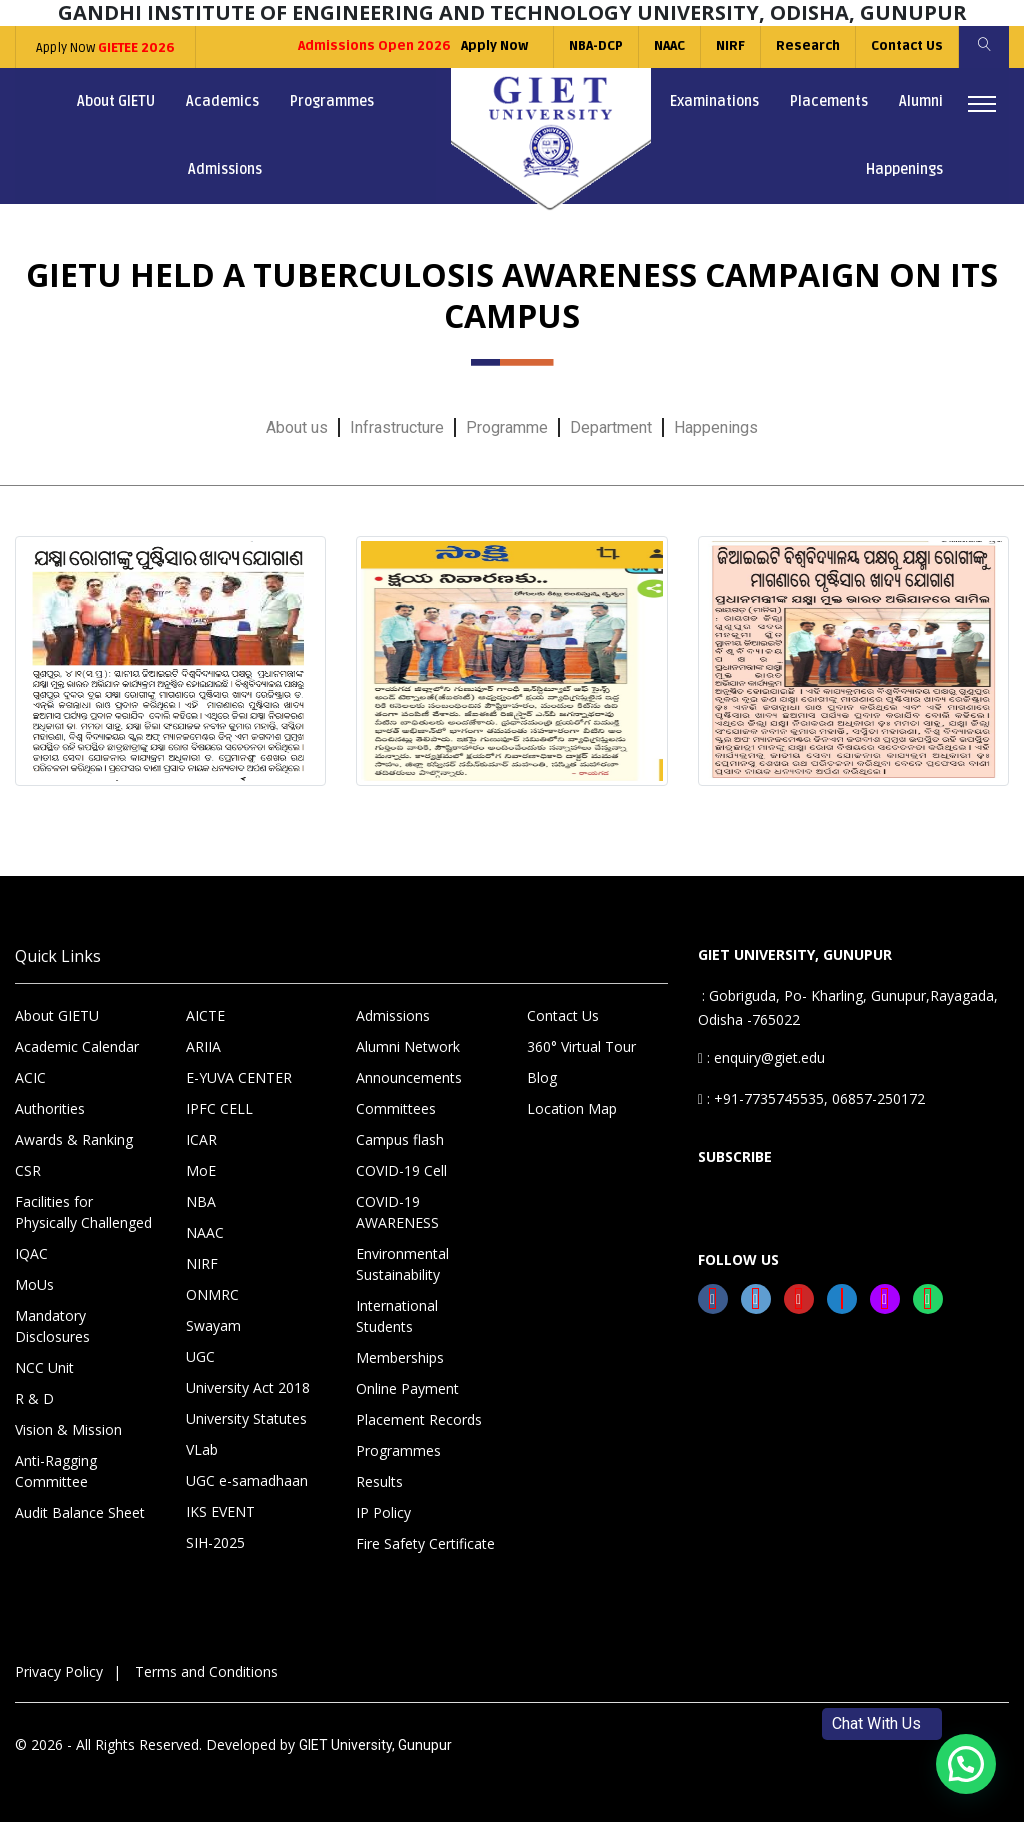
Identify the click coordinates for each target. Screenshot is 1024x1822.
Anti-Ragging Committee (56, 1471)
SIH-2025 (215, 1542)
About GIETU (116, 101)
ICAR (201, 1139)
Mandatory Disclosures (52, 1326)
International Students (397, 1316)
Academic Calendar (77, 1046)
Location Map (572, 1108)
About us (297, 427)
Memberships (400, 1357)
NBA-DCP (596, 46)
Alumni (921, 101)
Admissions (225, 169)
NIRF (730, 46)
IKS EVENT (220, 1511)
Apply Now (105, 48)
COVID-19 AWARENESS (397, 1212)
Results (379, 1481)
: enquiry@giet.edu (761, 1057)
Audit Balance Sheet (80, 1512)
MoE (201, 1170)
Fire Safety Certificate (425, 1543)
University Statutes (246, 1418)
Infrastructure (397, 427)
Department (611, 427)
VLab (202, 1449)
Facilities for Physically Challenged (83, 1212)
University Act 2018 (248, 1387)
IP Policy (383, 1512)
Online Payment (407, 1388)
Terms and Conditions (206, 1671)
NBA (201, 1201)
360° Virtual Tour (581, 1046)
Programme (507, 427)
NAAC (669, 46)
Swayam (213, 1325)
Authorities (50, 1108)
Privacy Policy (59, 1671)
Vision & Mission (68, 1429)
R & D (34, 1398)
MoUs (34, 1284)
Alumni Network (408, 1046)
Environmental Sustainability (402, 1264)
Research (808, 46)
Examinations (714, 101)
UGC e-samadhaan (247, 1480)
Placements (829, 101)
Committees (396, 1108)
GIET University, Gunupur (375, 1745)
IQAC (31, 1253)
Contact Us (907, 46)
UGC (200, 1356)
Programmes (332, 101)
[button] (966, 1764)
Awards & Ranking (74, 1139)
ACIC (30, 1077)
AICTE (205, 1015)
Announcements (409, 1077)
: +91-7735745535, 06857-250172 (811, 1098)
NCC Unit (44, 1367)
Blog (542, 1077)
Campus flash (400, 1139)
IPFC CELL (219, 1108)
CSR (28, 1170)
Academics (222, 101)
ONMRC (212, 1294)
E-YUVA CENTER (239, 1077)
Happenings (904, 169)
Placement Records (419, 1419)
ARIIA (203, 1046)
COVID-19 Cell (401, 1170)
